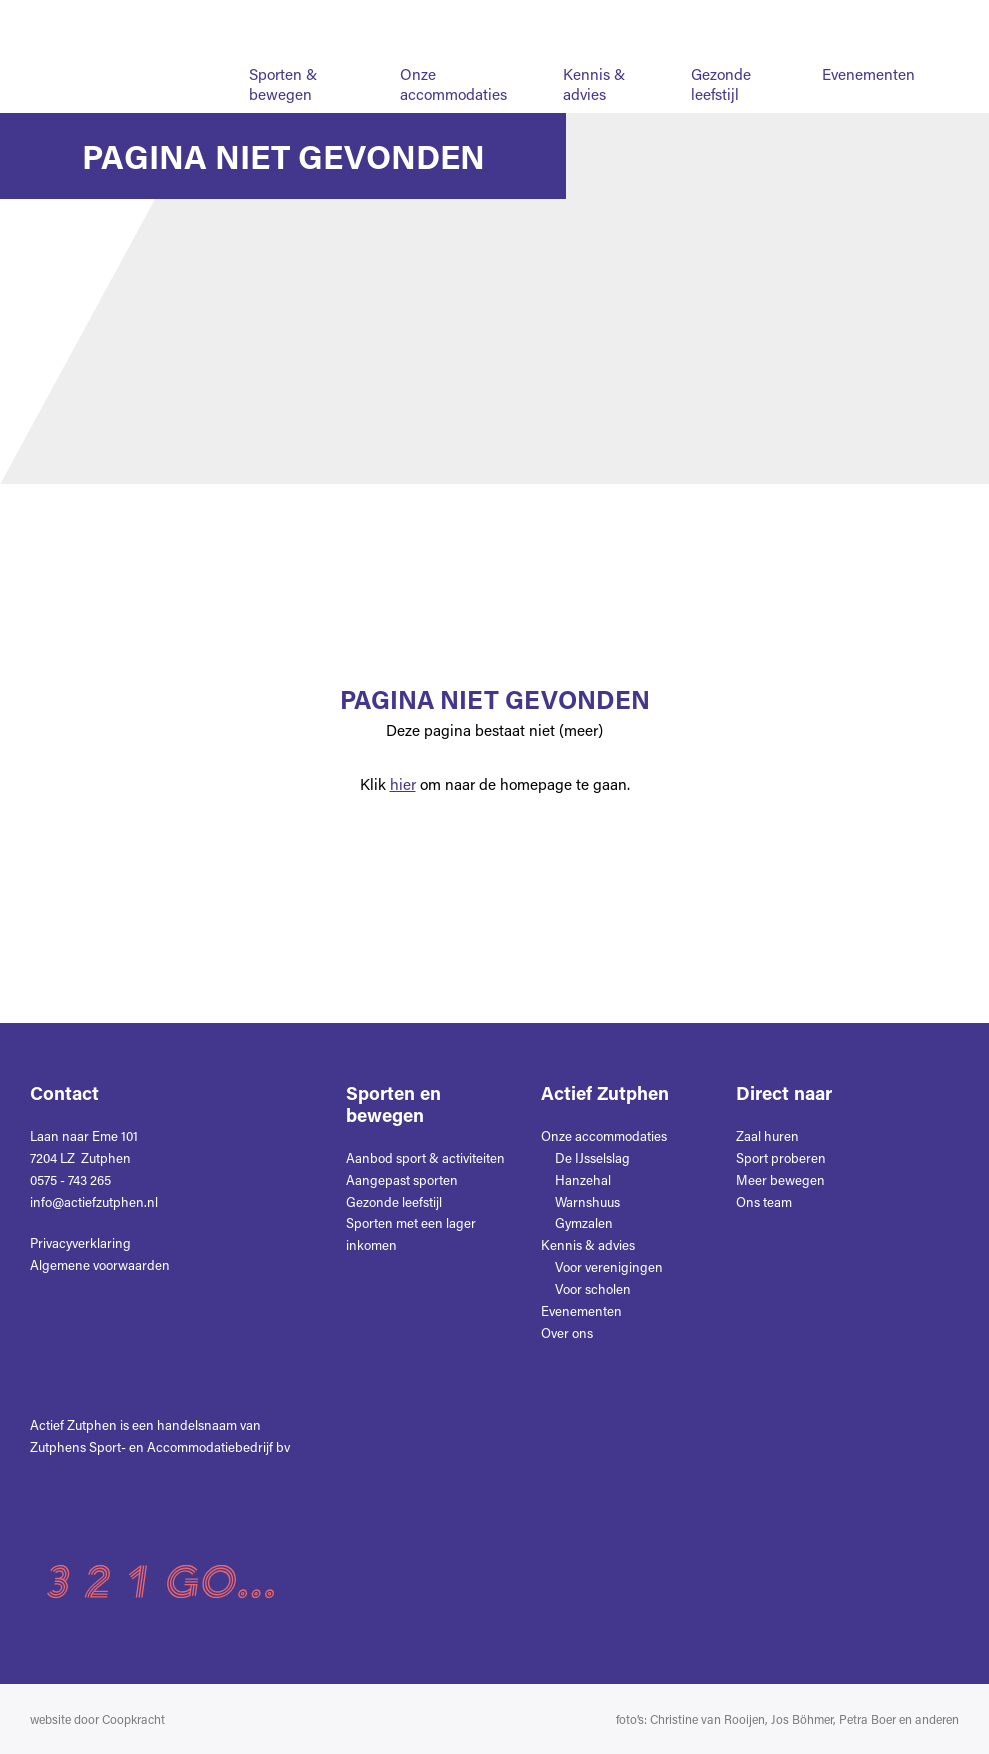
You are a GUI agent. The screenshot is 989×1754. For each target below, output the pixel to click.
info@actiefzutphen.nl (94, 1201)
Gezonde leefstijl (721, 84)
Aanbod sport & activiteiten (425, 1157)
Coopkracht (133, 1719)
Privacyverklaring (80, 1242)
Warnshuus (587, 1201)
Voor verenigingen (609, 1266)
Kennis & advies (594, 84)
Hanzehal (583, 1179)
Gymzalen (584, 1222)
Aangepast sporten (402, 1179)
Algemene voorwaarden (100, 1264)
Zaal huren (767, 1135)
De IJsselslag (592, 1157)
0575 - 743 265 (70, 1179)
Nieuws (556, 19)
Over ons (459, 19)
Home (368, 19)
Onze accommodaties (453, 84)
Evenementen (868, 74)
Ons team (764, 1201)
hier (403, 784)
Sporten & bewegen (283, 84)
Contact (651, 19)
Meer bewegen (780, 1179)
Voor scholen (593, 1288)
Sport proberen (781, 1157)
